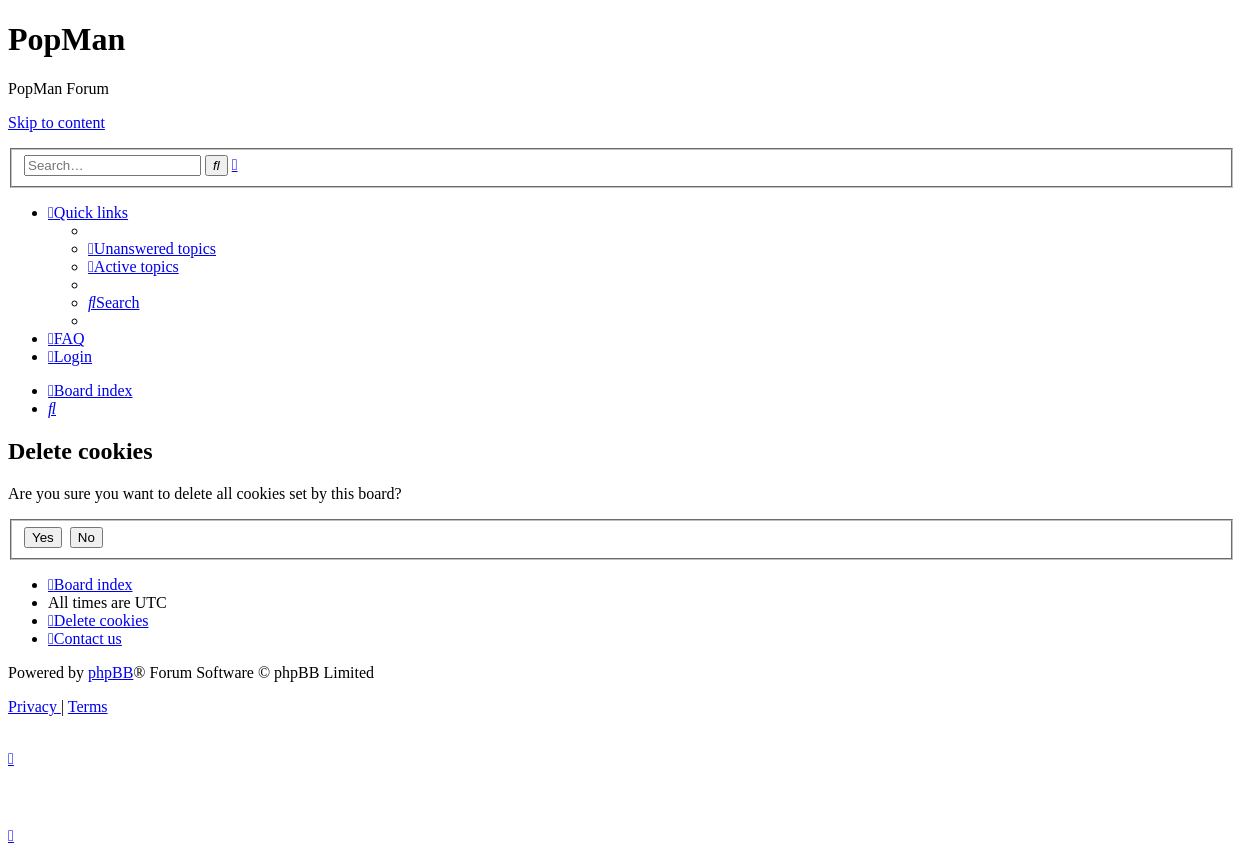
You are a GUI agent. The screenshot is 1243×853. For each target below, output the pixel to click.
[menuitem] (152, 248)
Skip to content (56, 122)
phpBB (110, 672)
